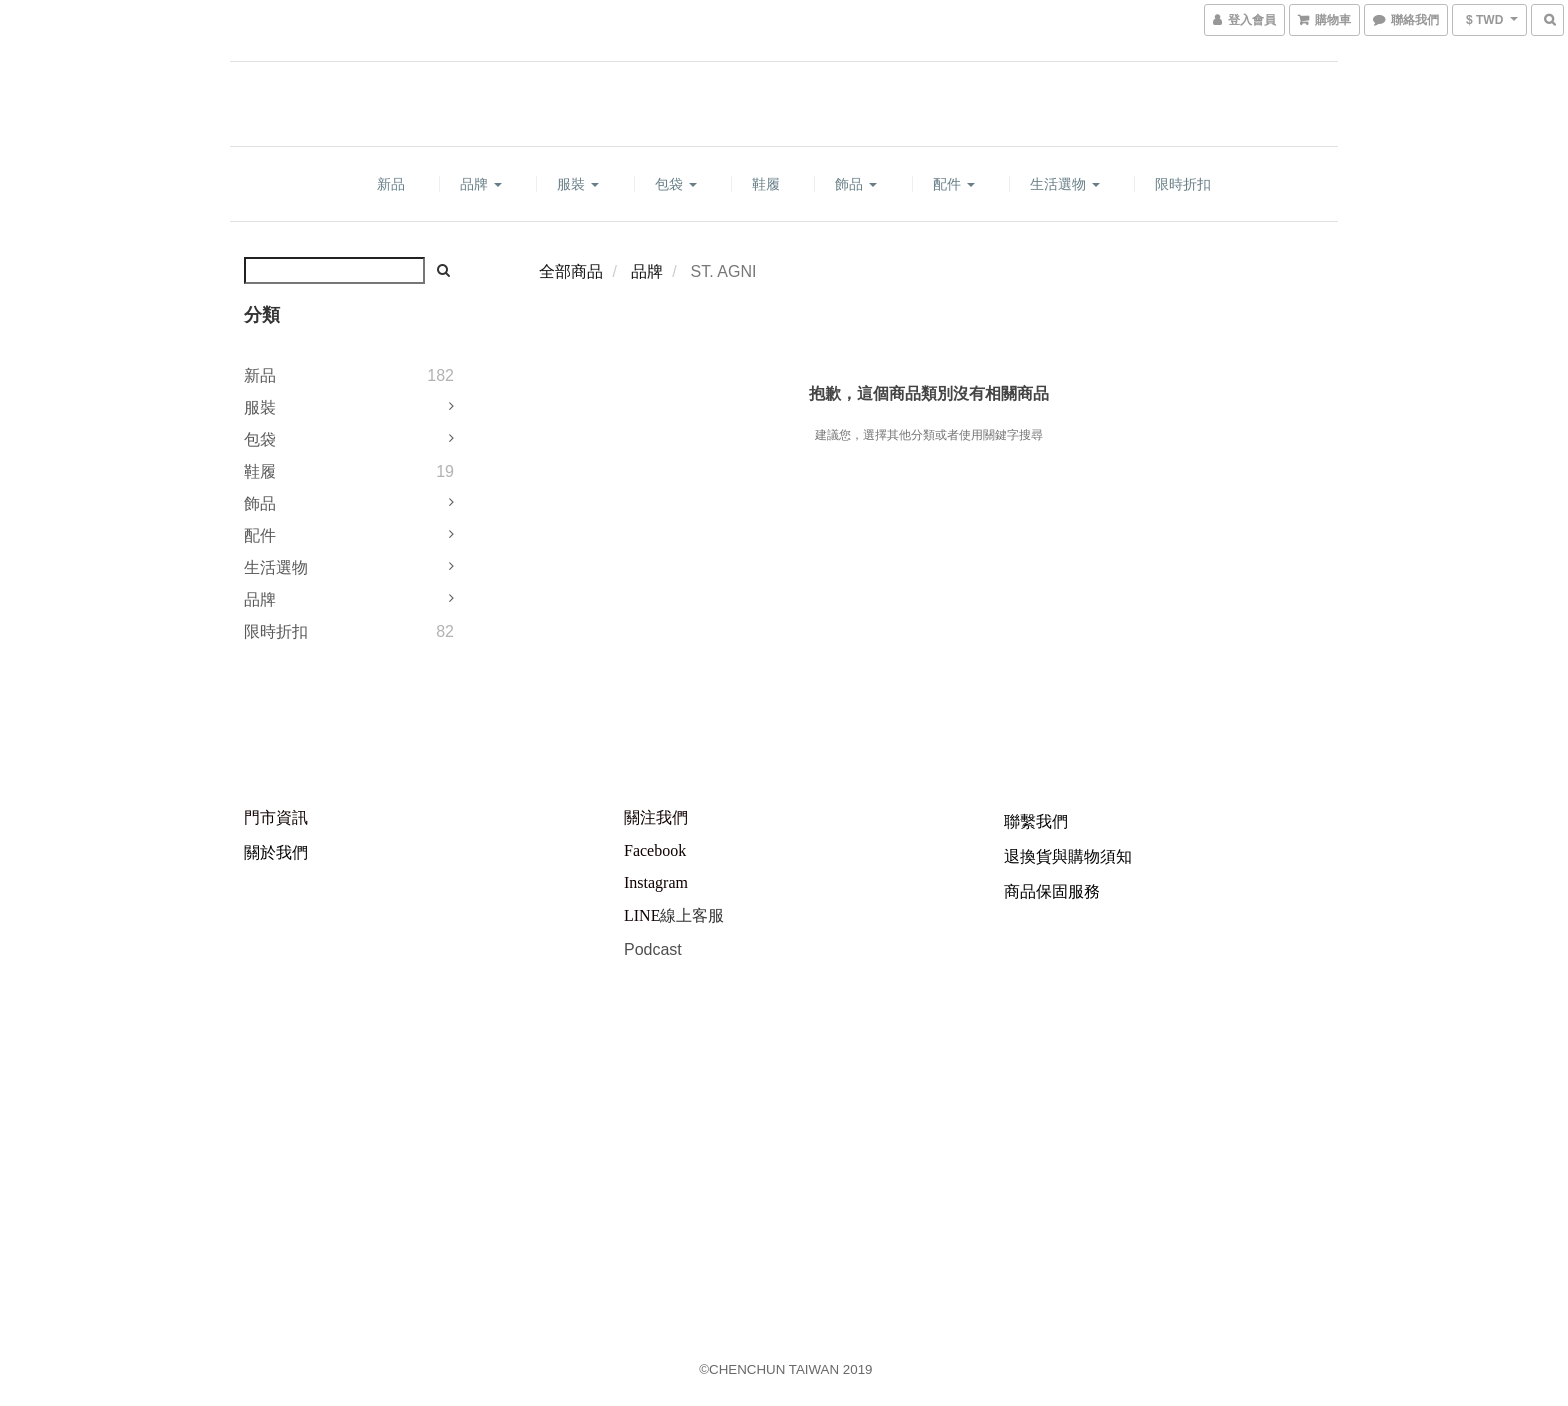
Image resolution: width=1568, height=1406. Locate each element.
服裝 (578, 184)
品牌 (481, 184)
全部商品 (571, 271)
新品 (391, 184)
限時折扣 (1183, 184)
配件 (954, 184)
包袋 (676, 184)
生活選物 (1065, 184)
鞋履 (766, 184)
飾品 (856, 184)
